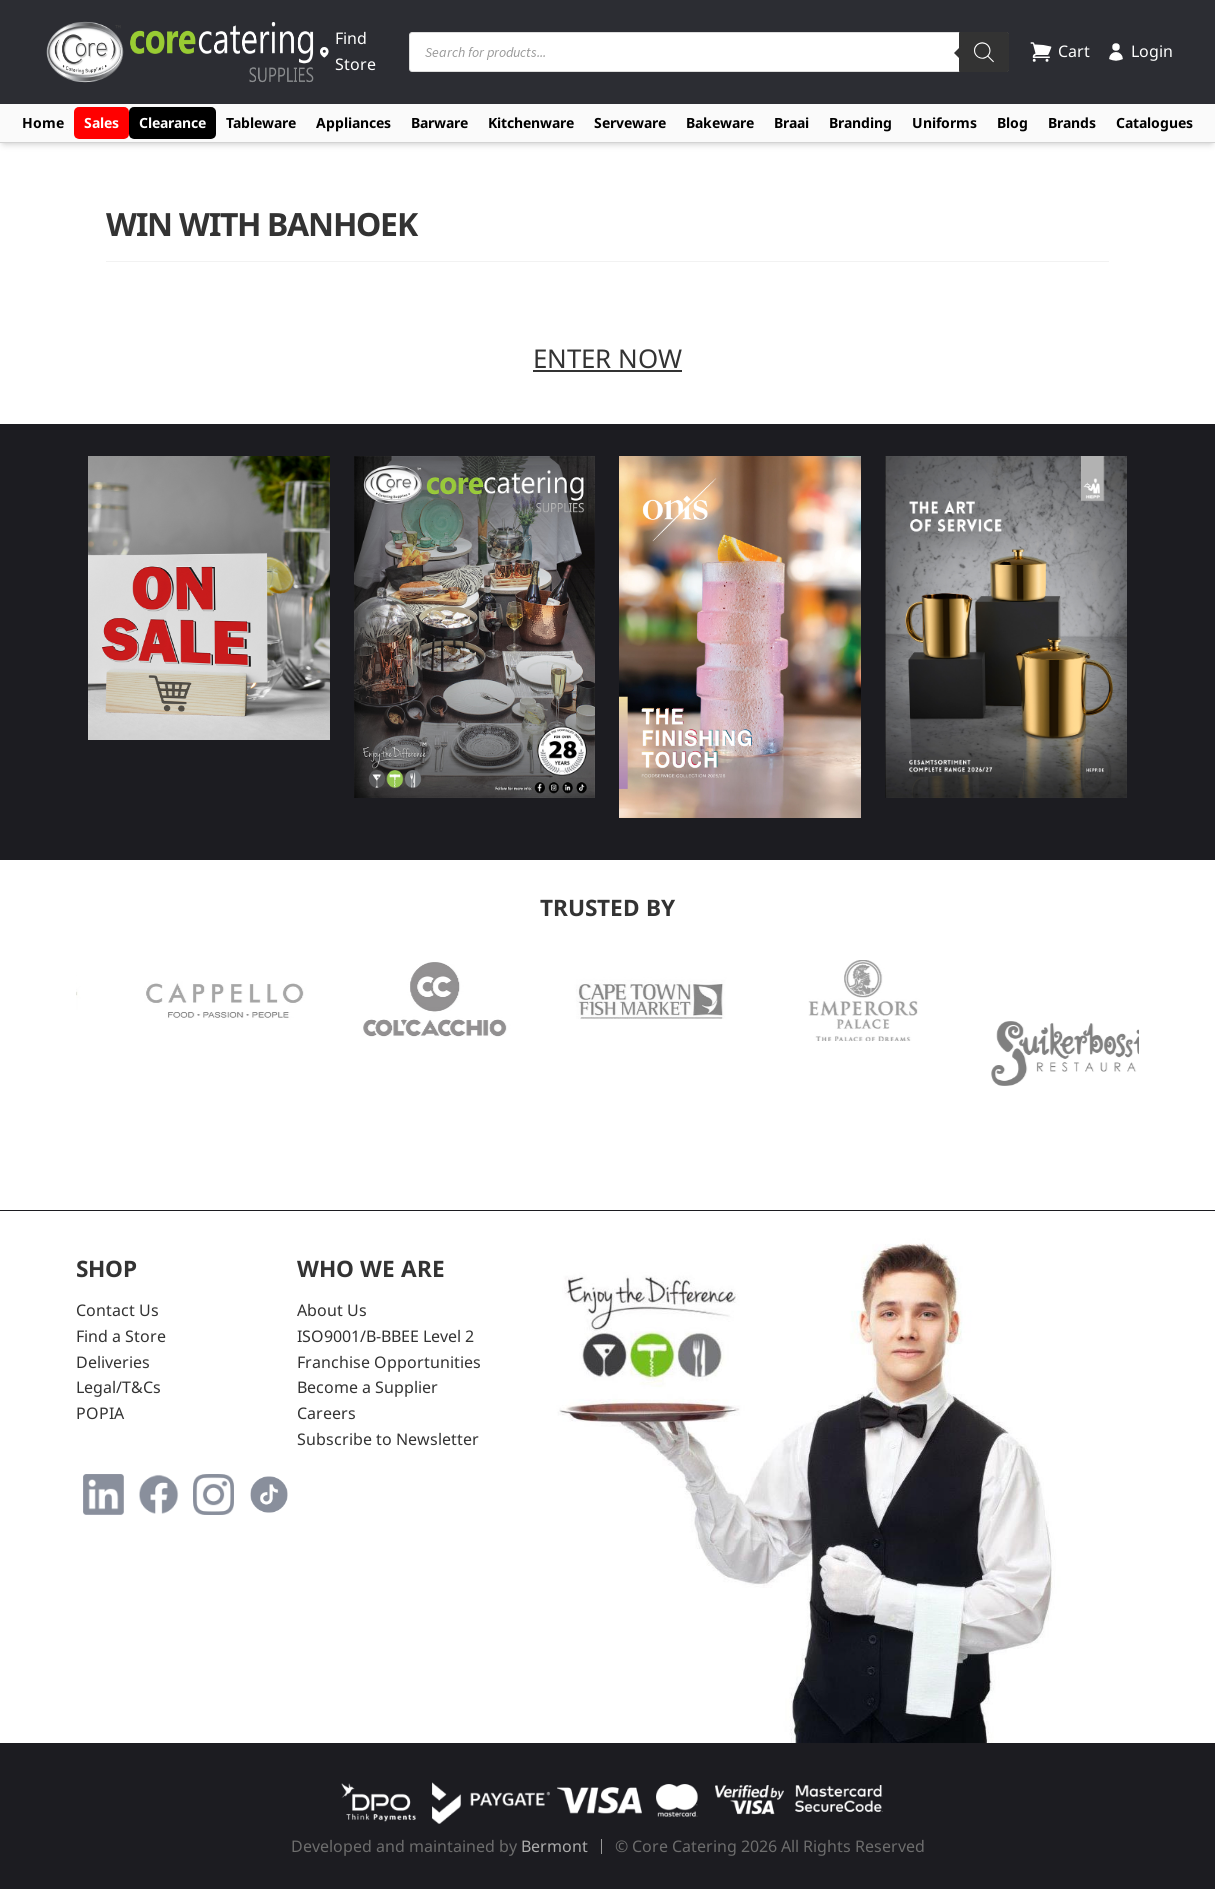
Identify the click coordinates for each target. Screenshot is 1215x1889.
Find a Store (121, 1336)
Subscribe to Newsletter (388, 1439)
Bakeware (720, 122)
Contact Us (117, 1310)
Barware (439, 122)
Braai (791, 122)
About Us (332, 1310)
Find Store (347, 51)
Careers (326, 1413)
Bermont (554, 1846)
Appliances (353, 122)
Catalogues (1154, 122)
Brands (1072, 122)
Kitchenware (531, 122)
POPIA (100, 1413)
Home (43, 122)
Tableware (261, 122)
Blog (1012, 122)
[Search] (984, 52)
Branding (860, 122)
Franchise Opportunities (389, 1362)
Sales (101, 122)
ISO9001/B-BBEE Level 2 (385, 1336)
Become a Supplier (367, 1387)
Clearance (172, 122)
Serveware (630, 122)
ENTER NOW (607, 358)
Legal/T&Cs (118, 1387)
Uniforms (944, 122)
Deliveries (113, 1362)
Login (1139, 51)
